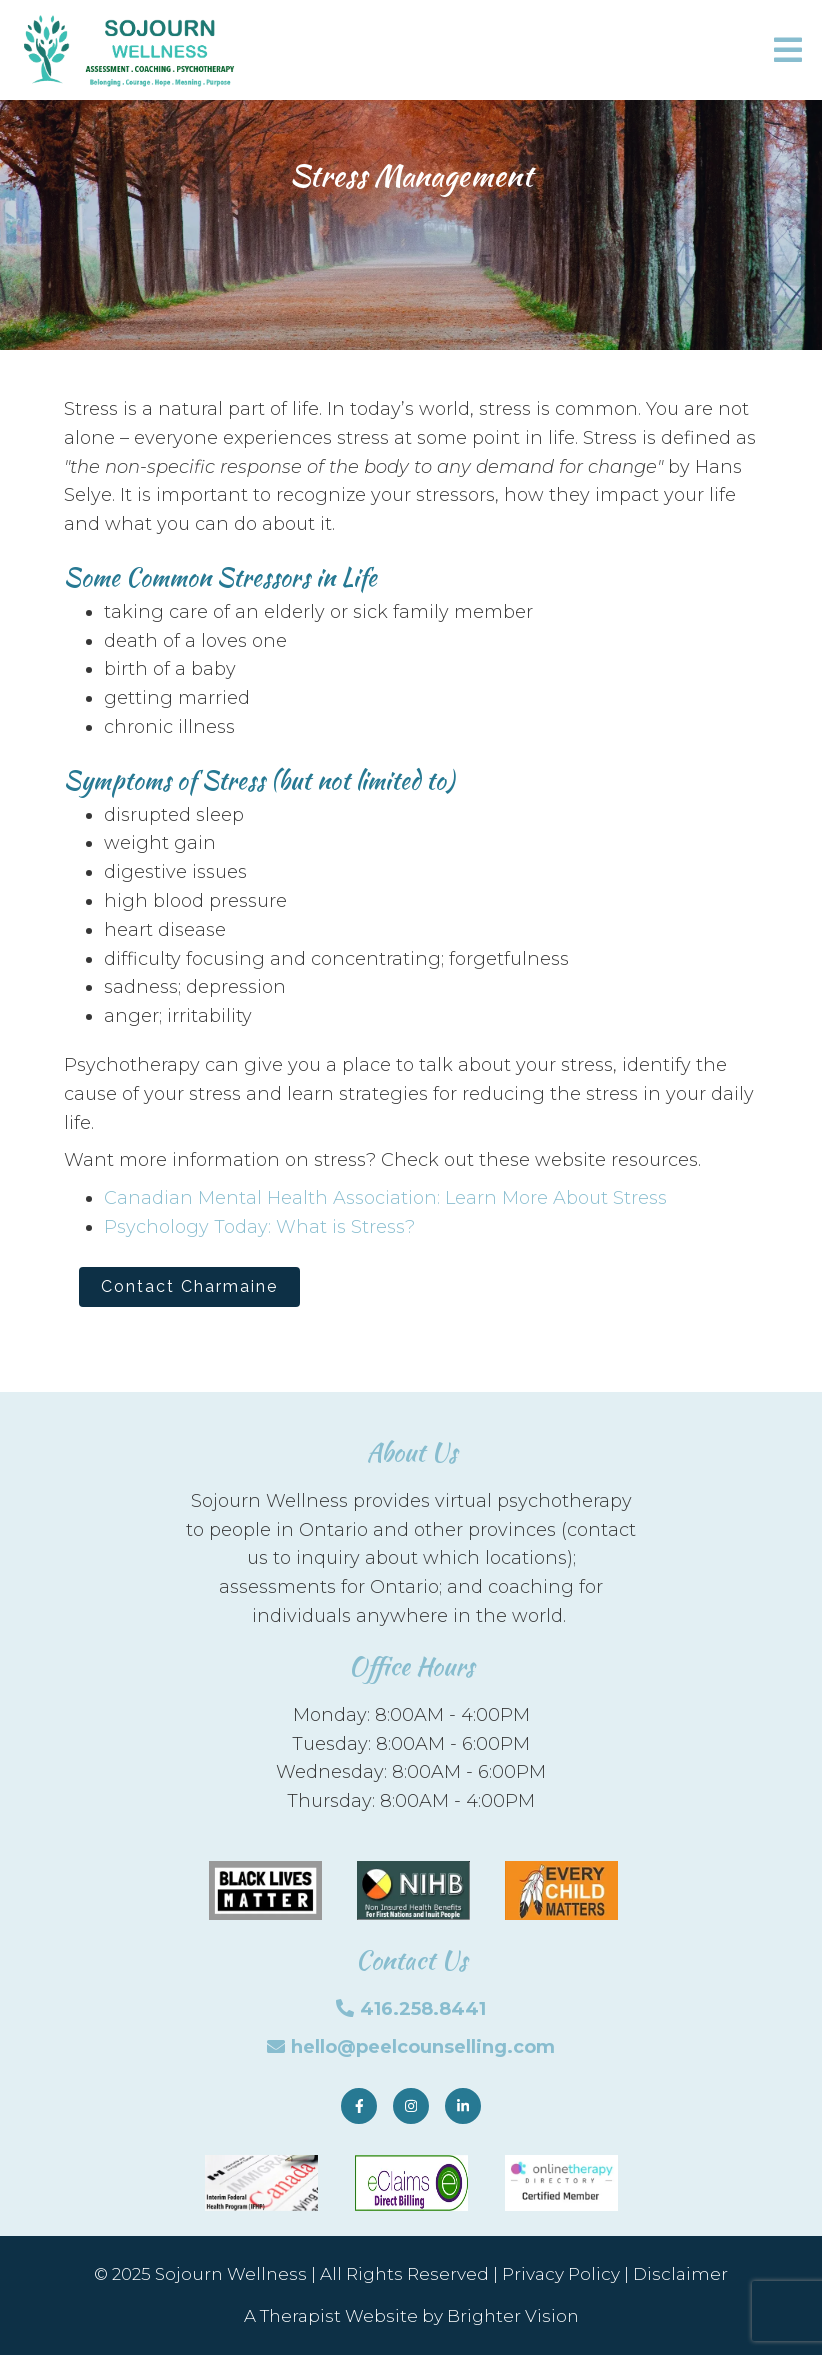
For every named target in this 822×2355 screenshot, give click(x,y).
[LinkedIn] (463, 2106)
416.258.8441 (423, 2009)
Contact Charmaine (189, 1286)
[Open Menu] (788, 50)
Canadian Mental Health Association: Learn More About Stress (385, 1198)
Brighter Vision (513, 2316)
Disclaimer (680, 2274)
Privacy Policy (561, 2274)
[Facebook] (359, 2106)
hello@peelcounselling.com (423, 2047)
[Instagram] (411, 2106)
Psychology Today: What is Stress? (259, 1227)
